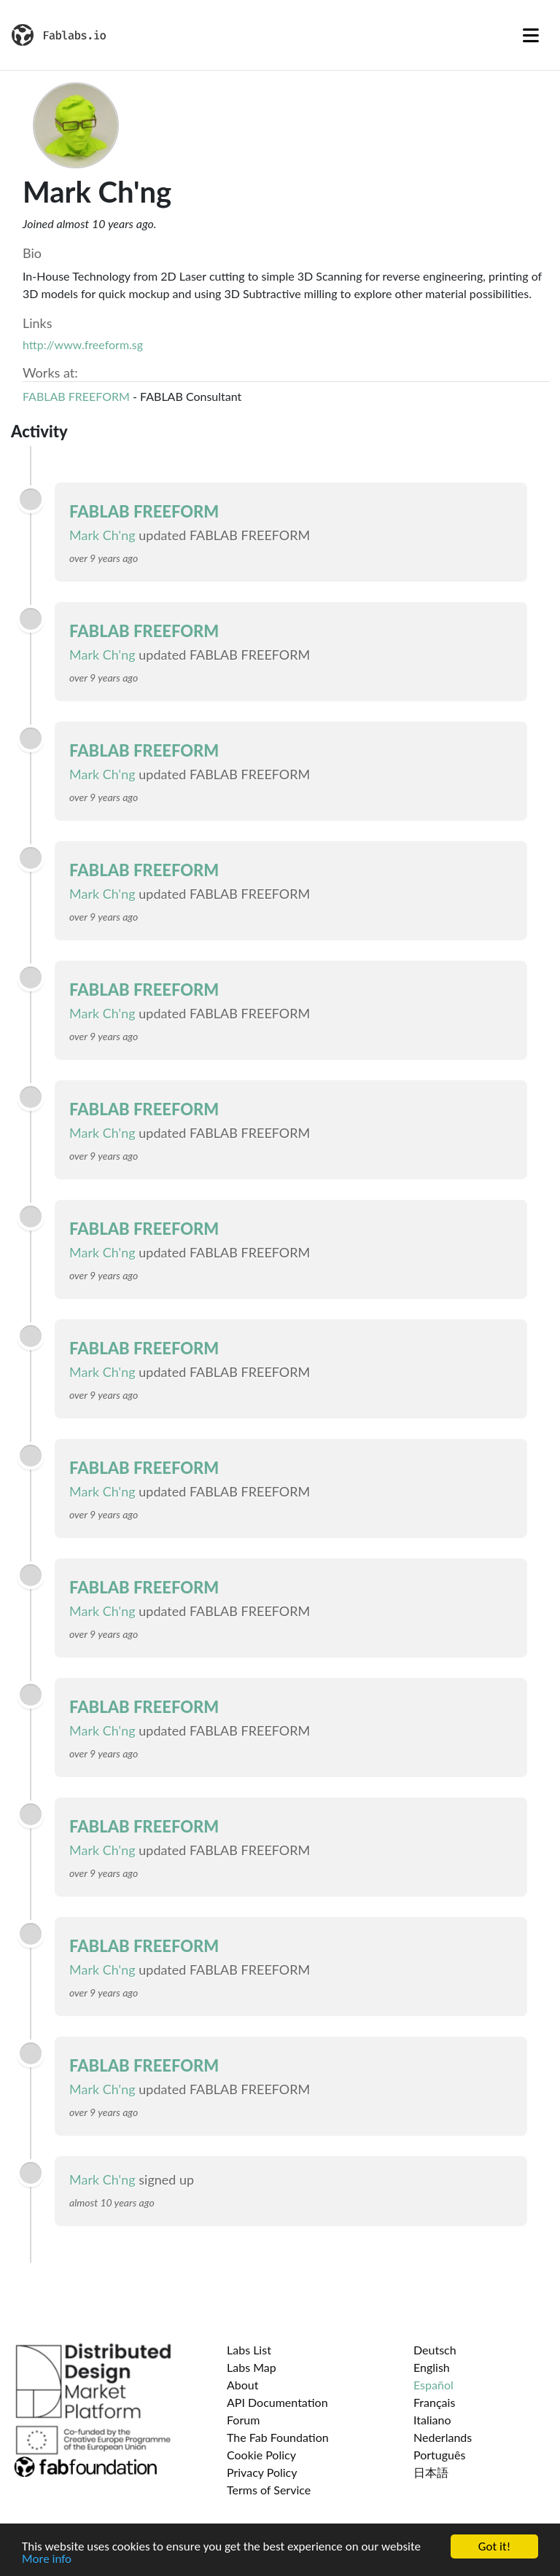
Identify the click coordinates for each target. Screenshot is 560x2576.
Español (433, 2385)
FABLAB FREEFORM (76, 396)
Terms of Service (269, 2490)
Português (439, 2455)
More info (46, 2560)
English (431, 2367)
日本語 (430, 2472)
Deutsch (434, 2350)
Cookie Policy (261, 2455)
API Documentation (277, 2402)
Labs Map (251, 2367)
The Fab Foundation (278, 2437)
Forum (243, 2420)
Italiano (432, 2420)
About (243, 2385)
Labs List (249, 2350)
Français (434, 2402)
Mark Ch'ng (102, 535)
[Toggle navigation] (530, 35)
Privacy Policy (262, 2472)
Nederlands (442, 2437)
